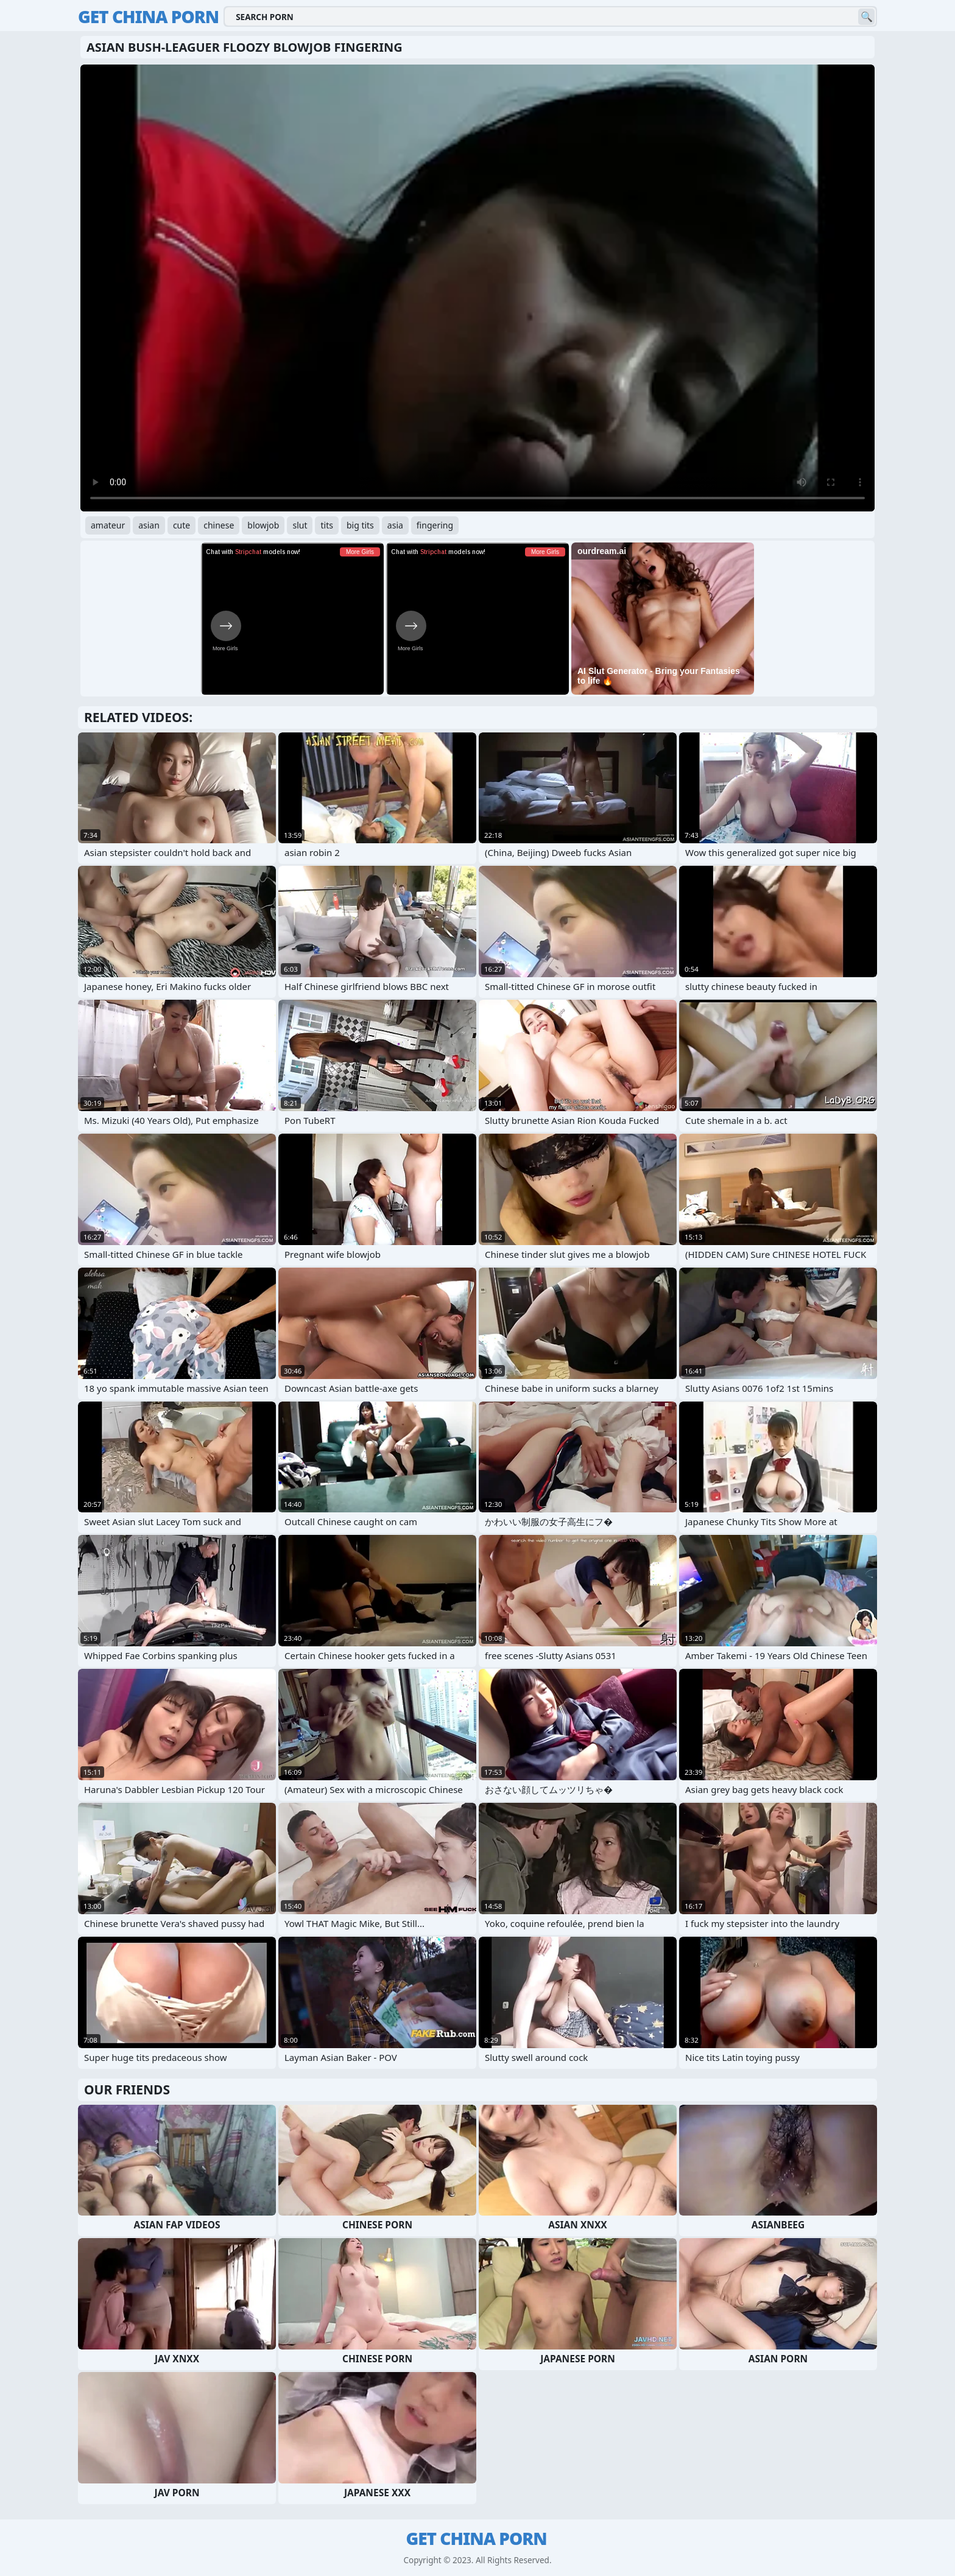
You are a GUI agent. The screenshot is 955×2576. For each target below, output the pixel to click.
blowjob (263, 525)
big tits (360, 525)
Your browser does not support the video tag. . (477, 288)
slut (299, 525)
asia (395, 525)
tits (326, 525)
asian (149, 525)
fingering (435, 525)
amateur (108, 525)
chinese (218, 525)
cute (181, 525)
